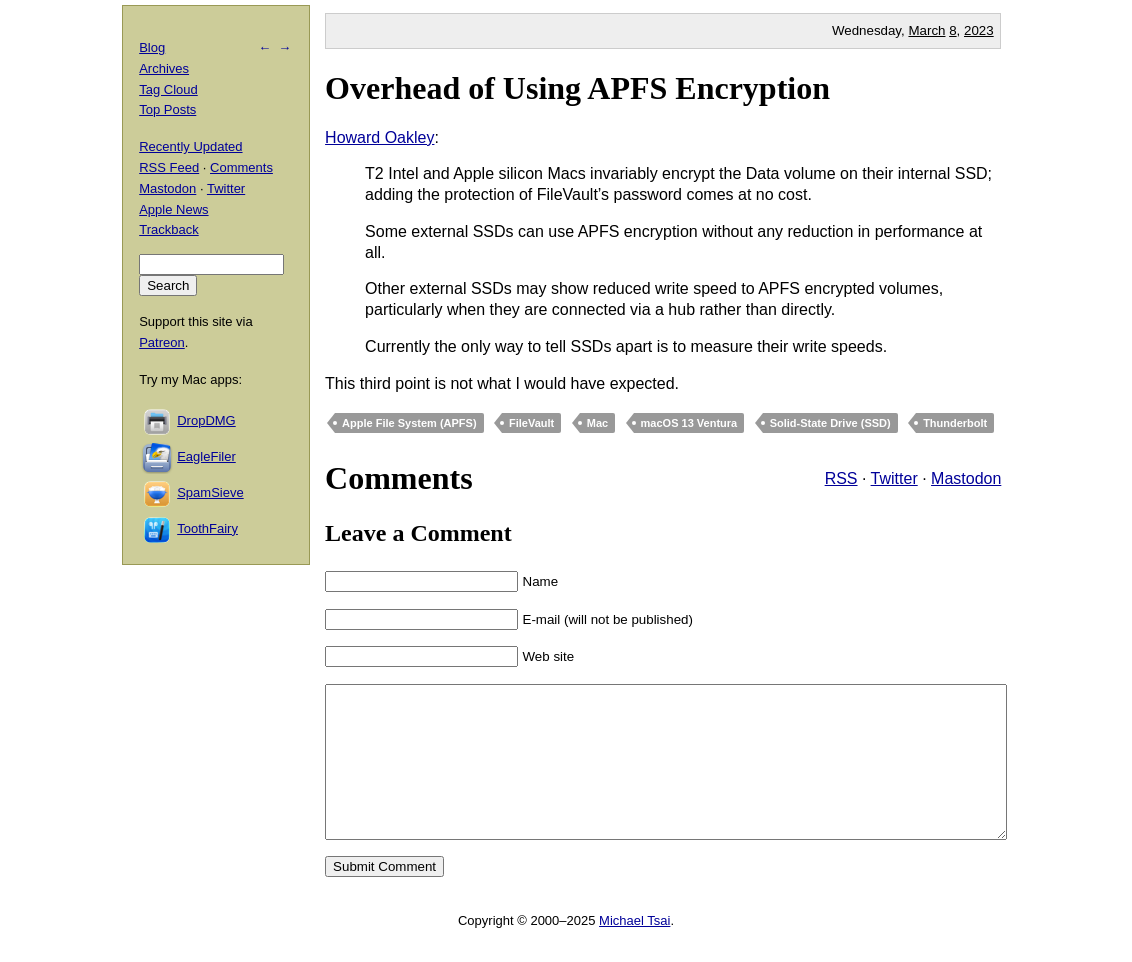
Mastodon (966, 478)
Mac (597, 423)
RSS (841, 478)
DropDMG (206, 420)
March (926, 30)
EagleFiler (206, 456)
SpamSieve (210, 492)
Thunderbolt (955, 423)
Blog (152, 47)
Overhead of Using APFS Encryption (577, 88)
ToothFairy (207, 528)
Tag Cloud (168, 89)
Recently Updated (190, 146)
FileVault (531, 423)
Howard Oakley (379, 137)
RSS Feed (169, 167)
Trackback (168, 229)
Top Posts (167, 109)
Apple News (173, 209)
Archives (164, 68)
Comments (241, 167)
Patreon (162, 342)
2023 (979, 30)
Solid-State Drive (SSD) (830, 423)
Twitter (894, 478)
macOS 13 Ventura (689, 423)
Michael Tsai (634, 950)
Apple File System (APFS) (409, 423)
